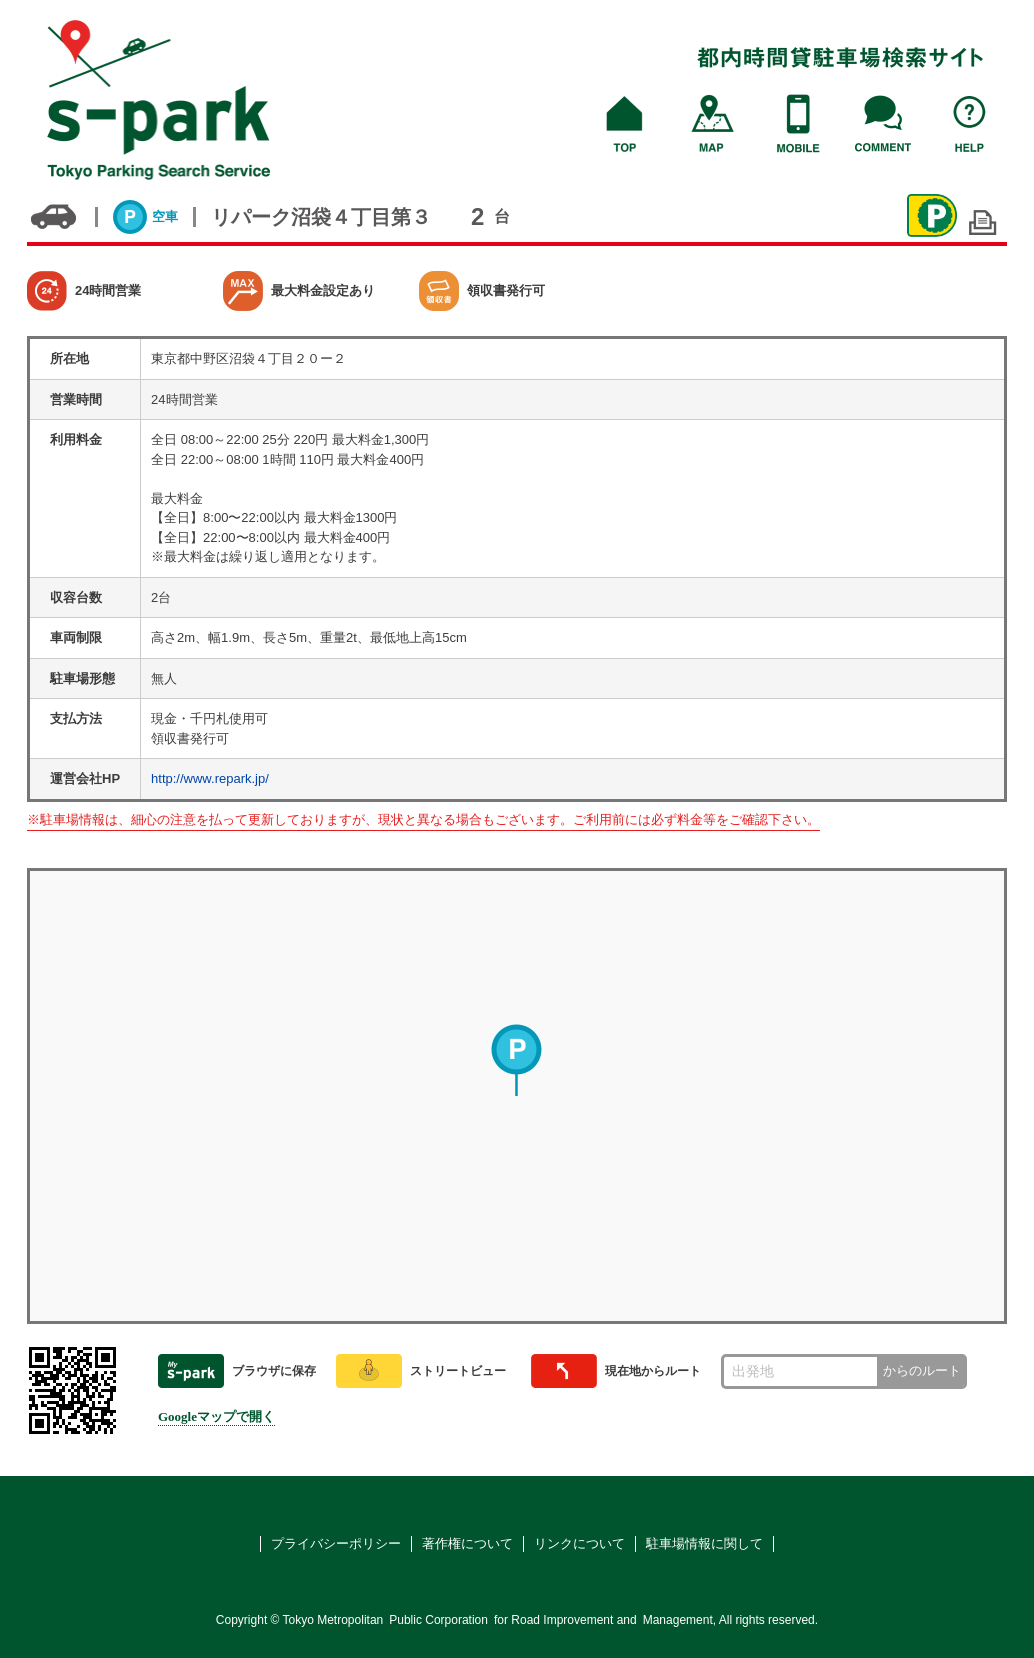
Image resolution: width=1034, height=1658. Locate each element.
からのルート (922, 1370)
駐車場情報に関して (704, 1543)
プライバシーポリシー (336, 1543)
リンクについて (579, 1543)
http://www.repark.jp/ (210, 778)
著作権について (467, 1543)
